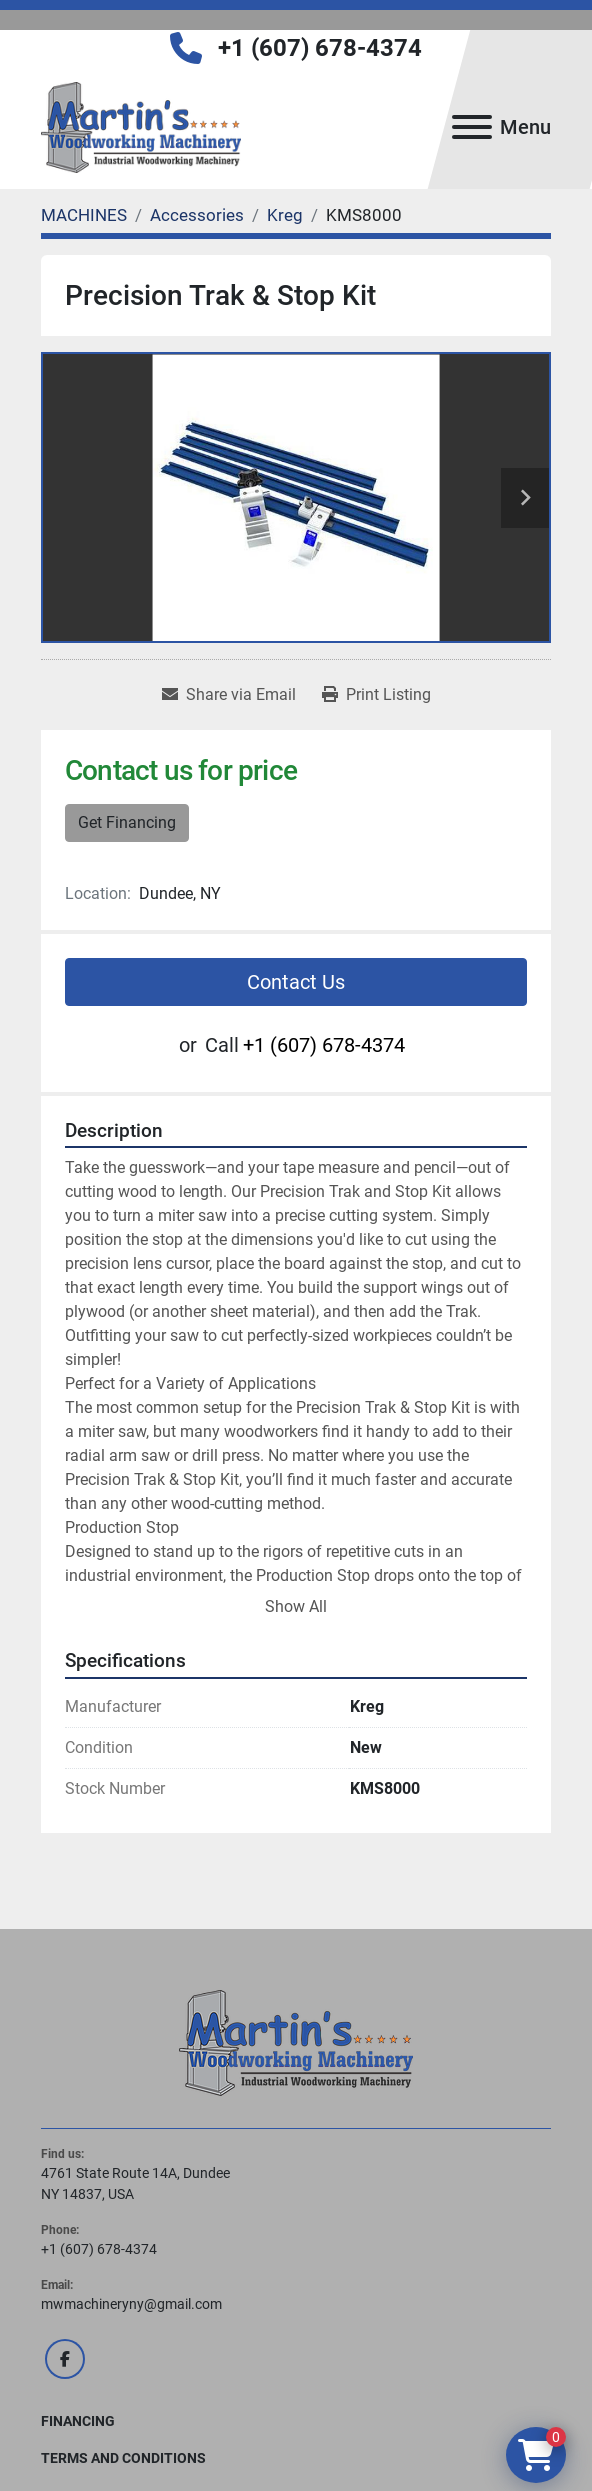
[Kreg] (285, 215)
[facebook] (65, 2359)
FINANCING (78, 2421)
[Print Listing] (376, 695)
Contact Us (296, 982)
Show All (296, 1606)
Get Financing (127, 822)
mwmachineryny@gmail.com (131, 2304)
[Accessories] (197, 215)
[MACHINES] (84, 215)
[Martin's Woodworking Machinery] (296, 2041)
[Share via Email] (229, 695)
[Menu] (472, 127)
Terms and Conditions (123, 2458)
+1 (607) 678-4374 (320, 48)
